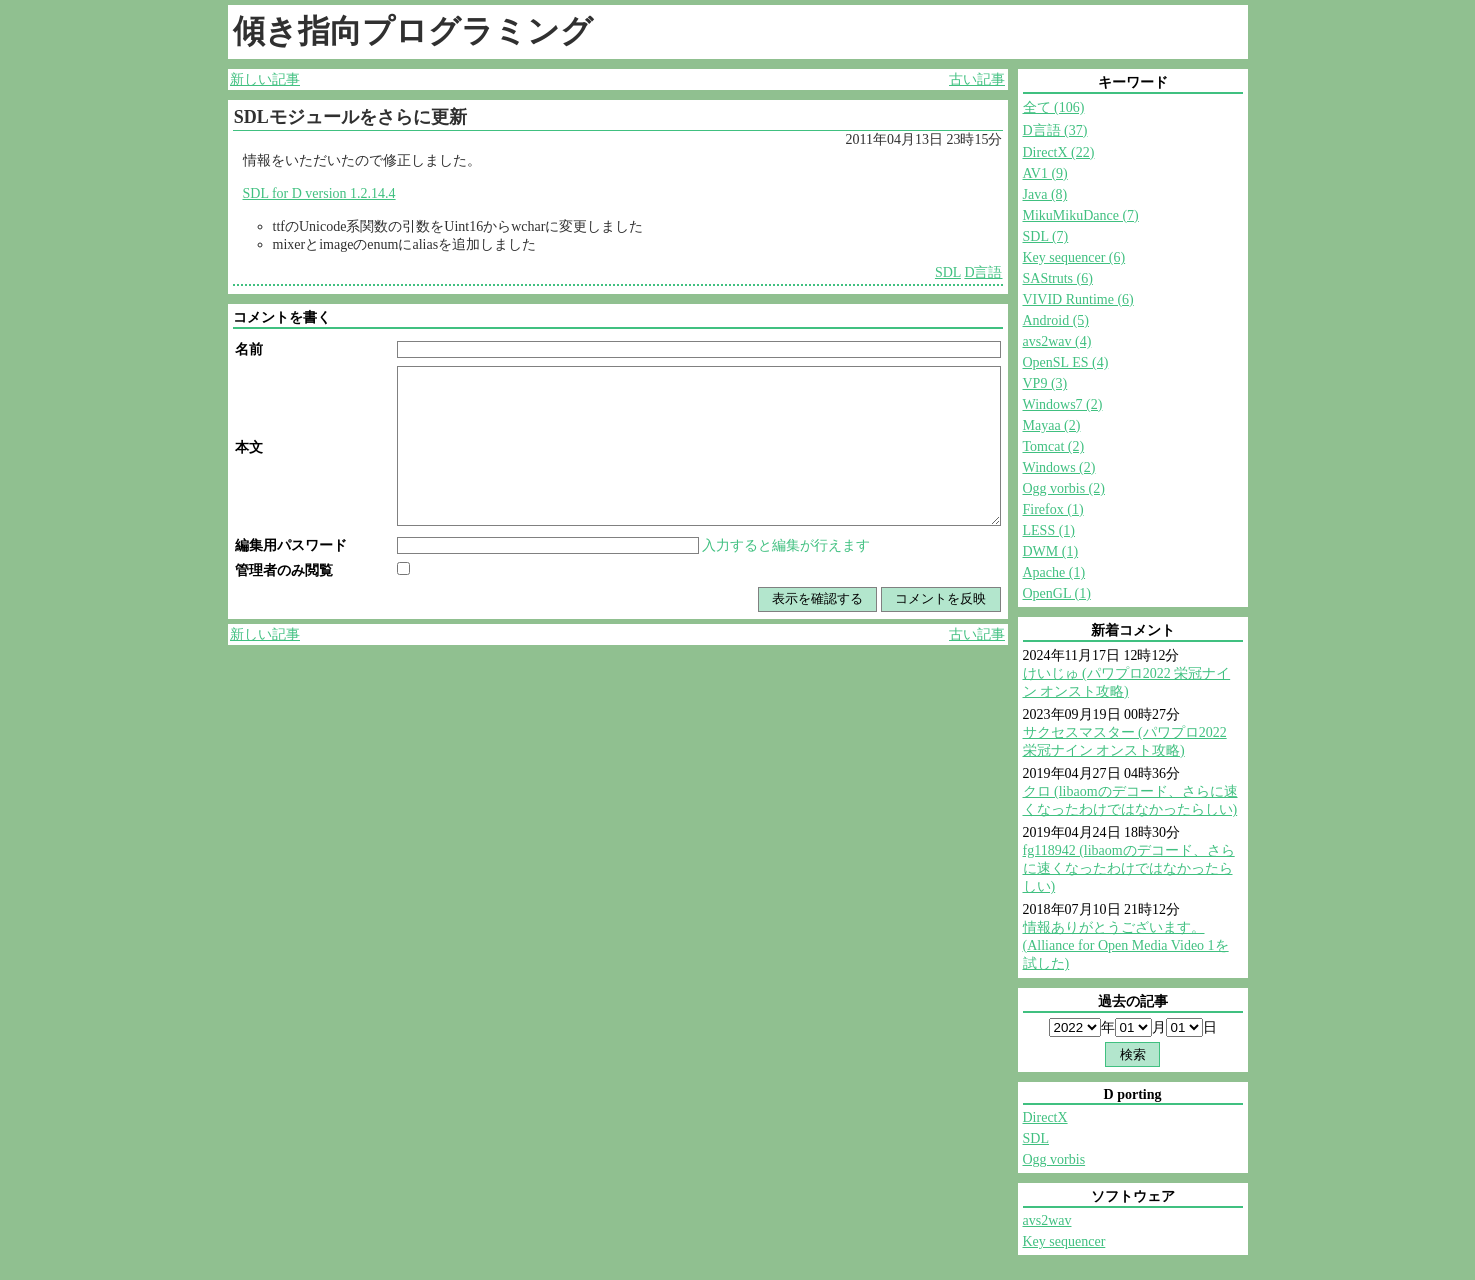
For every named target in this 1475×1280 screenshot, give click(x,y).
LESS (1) (1049, 530)
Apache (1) (1054, 572)
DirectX (1045, 1117)
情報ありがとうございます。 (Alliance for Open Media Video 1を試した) (1126, 945)
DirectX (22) (1059, 152)
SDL (948, 272)
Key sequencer (1064, 1241)
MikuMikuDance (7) (1081, 215)
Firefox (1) (1053, 509)
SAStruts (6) (1058, 278)
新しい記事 (265, 79)
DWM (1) (1051, 551)
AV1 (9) (1045, 173)
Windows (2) (1059, 467)
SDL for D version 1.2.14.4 (319, 193)
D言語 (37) (1055, 130)
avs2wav (1047, 1220)
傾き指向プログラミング (413, 31)
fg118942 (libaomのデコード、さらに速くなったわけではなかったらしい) (1129, 868)
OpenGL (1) (1057, 593)
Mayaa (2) (1052, 425)
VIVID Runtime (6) (1078, 299)
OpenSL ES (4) (1066, 362)
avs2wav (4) (1057, 341)
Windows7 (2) (1063, 404)
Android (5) (1056, 320)
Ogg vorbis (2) (1064, 488)
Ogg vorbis (1054, 1159)
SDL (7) (1046, 236)
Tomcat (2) (1054, 446)
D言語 (983, 272)
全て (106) (1054, 107)
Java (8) (1045, 194)
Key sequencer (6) (1074, 257)
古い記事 (977, 79)
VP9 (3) (1045, 383)
